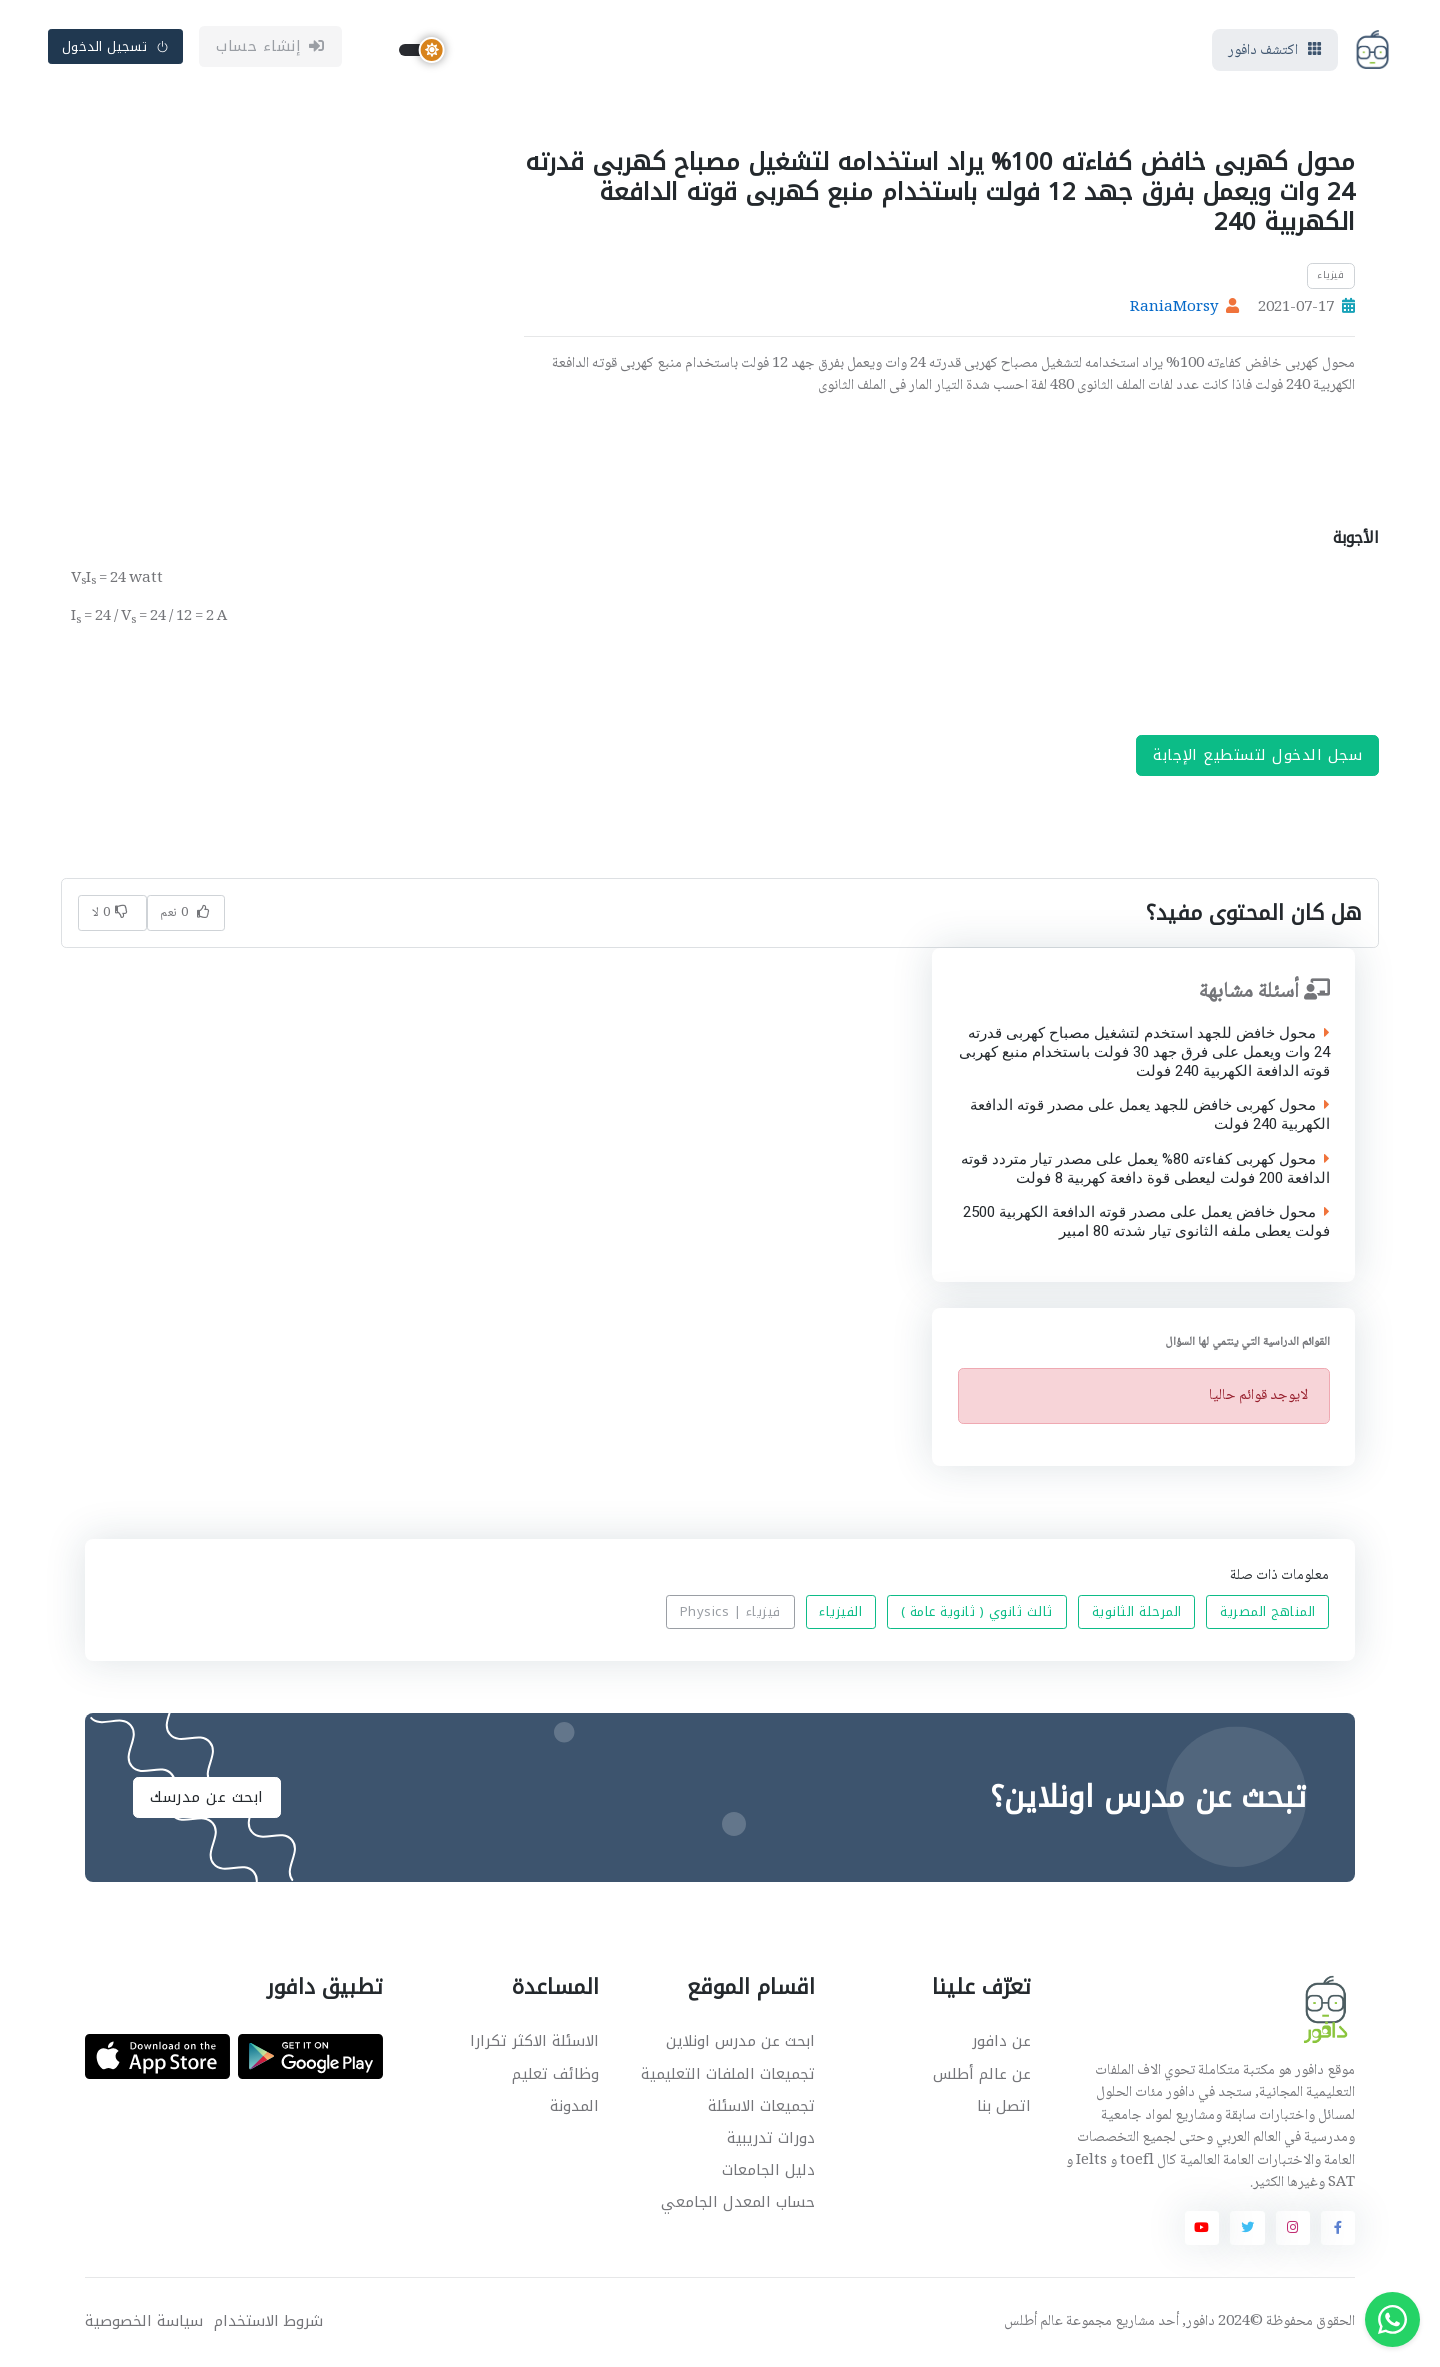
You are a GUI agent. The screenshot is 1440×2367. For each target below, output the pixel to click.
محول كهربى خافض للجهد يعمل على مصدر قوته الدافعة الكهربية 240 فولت (1149, 1116)
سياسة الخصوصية (144, 2322)
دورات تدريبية (771, 2139)
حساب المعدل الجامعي (738, 2203)
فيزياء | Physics (730, 1613)
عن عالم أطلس (982, 2074)
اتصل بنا (1004, 2107)
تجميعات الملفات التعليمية (728, 2074)
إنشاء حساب (270, 47)
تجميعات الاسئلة (761, 2107)
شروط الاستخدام (268, 2322)
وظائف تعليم (555, 2074)
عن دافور (1001, 2042)
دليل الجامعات (768, 2171)
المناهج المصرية (1268, 1613)
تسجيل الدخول (116, 46)
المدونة (574, 2107)
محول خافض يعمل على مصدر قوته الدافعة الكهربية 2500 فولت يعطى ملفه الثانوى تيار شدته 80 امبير (1145, 1223)
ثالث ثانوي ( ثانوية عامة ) (977, 1613)
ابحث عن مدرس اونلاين (740, 2042)
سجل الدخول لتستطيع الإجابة (1257, 756)
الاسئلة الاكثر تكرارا (534, 2042)
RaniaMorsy (1174, 309)
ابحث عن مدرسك (207, 1797)
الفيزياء (840, 1613)
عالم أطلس (1033, 2323)
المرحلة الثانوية (1137, 1613)
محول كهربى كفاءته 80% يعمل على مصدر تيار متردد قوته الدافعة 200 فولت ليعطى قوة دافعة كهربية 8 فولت (1144, 1170)
